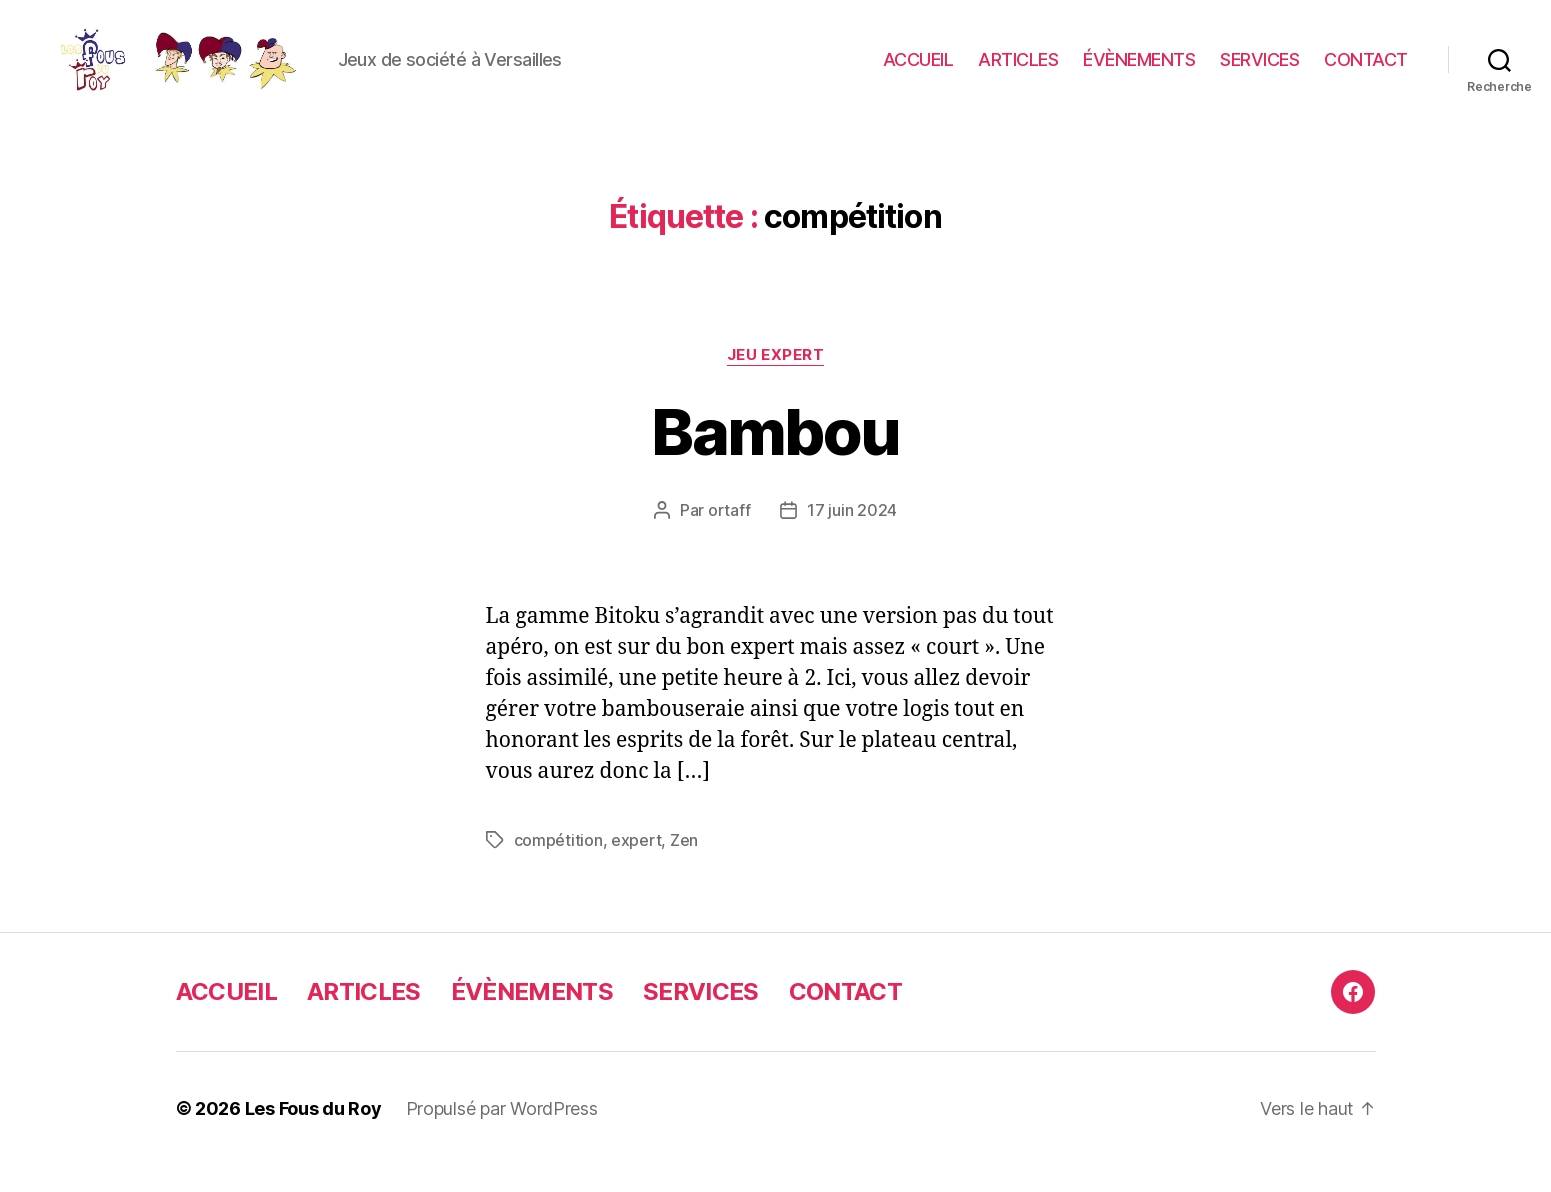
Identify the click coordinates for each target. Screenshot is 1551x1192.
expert (636, 867)
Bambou (775, 457)
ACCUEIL (918, 72)
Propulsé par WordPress (502, 1135)
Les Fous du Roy (313, 1135)
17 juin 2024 (852, 537)
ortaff (729, 537)
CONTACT (1366, 72)
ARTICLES (1018, 72)
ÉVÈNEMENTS (1139, 72)
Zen (684, 867)
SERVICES (1259, 72)
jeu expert (776, 381)
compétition (558, 867)
